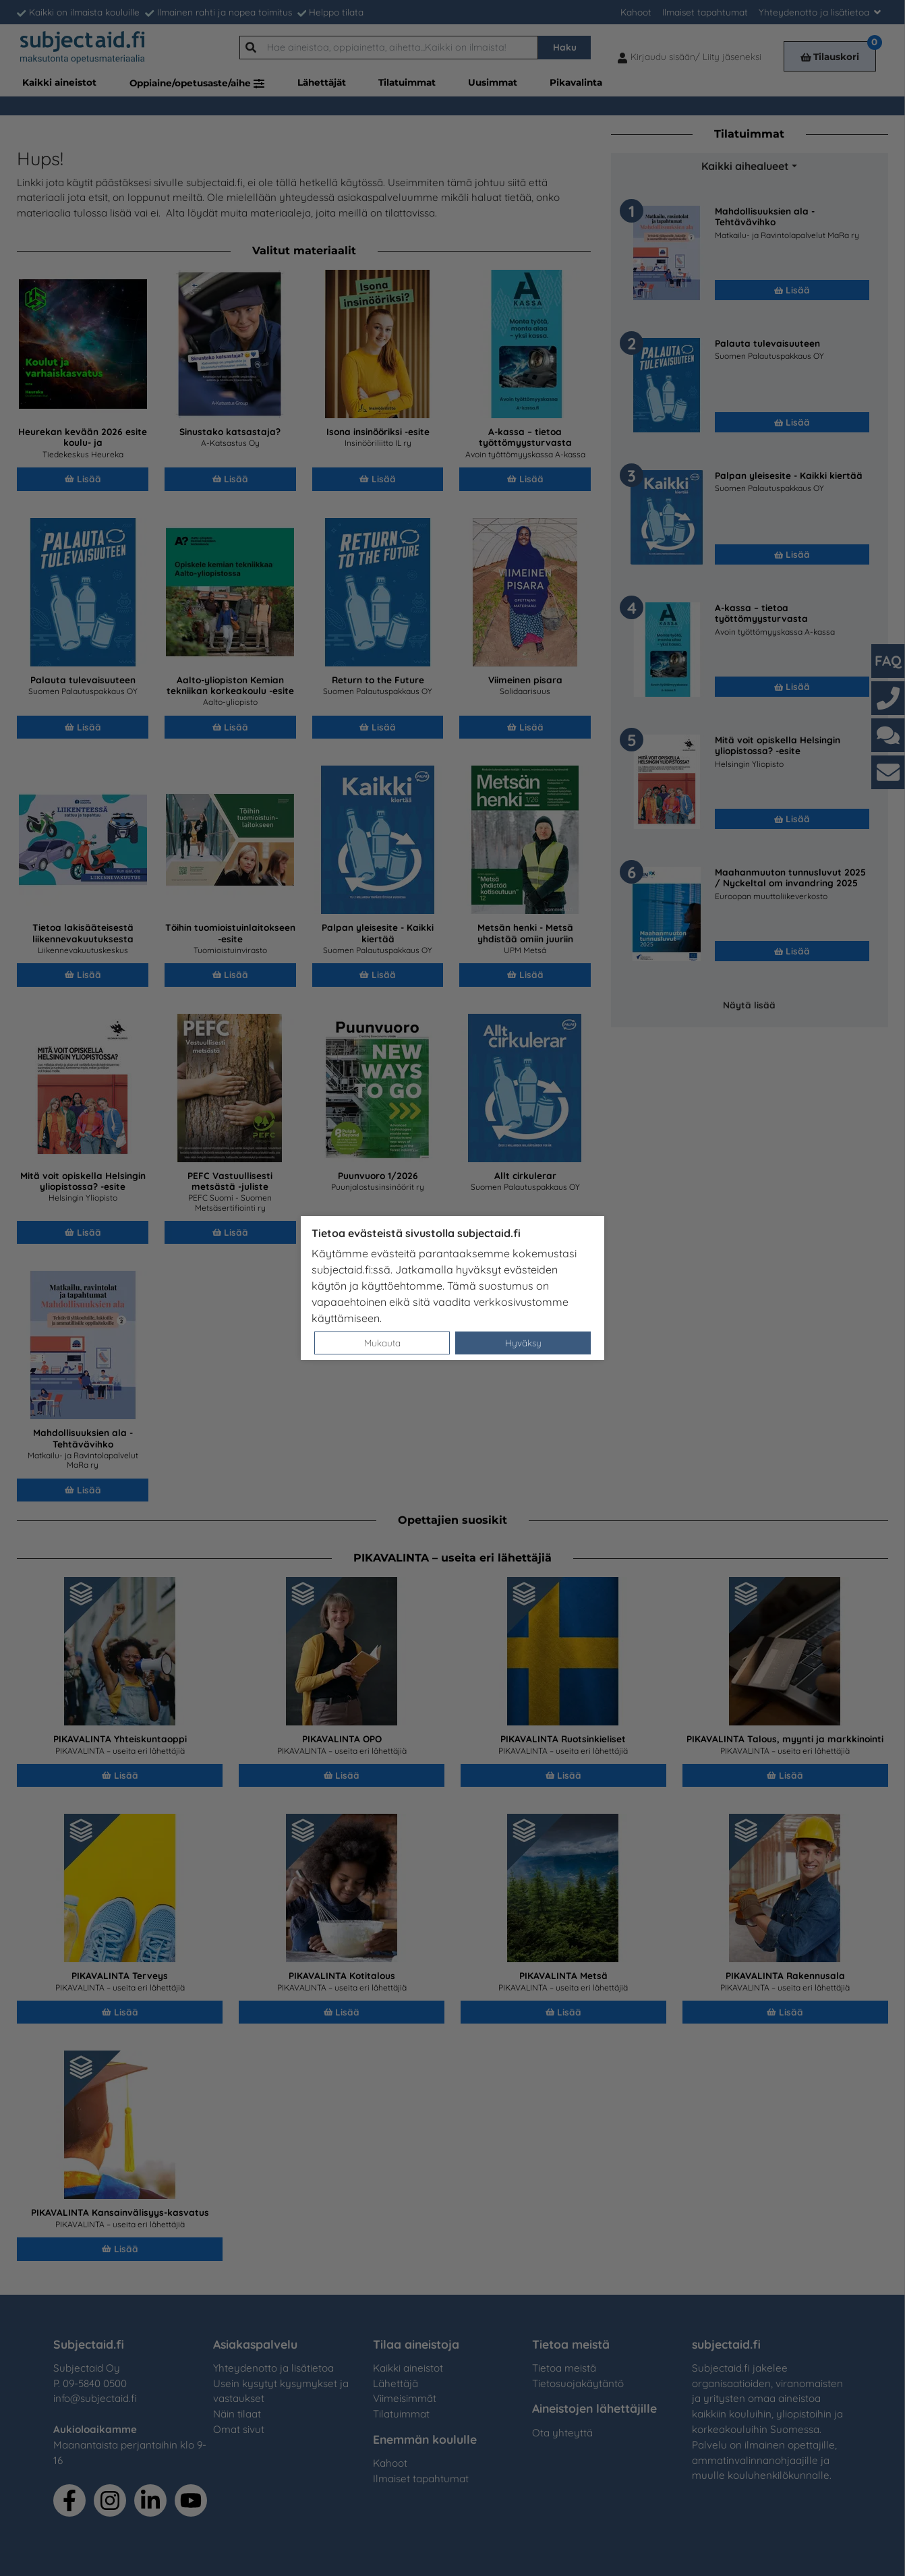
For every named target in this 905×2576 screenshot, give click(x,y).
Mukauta (382, 1342)
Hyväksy (523, 1342)
